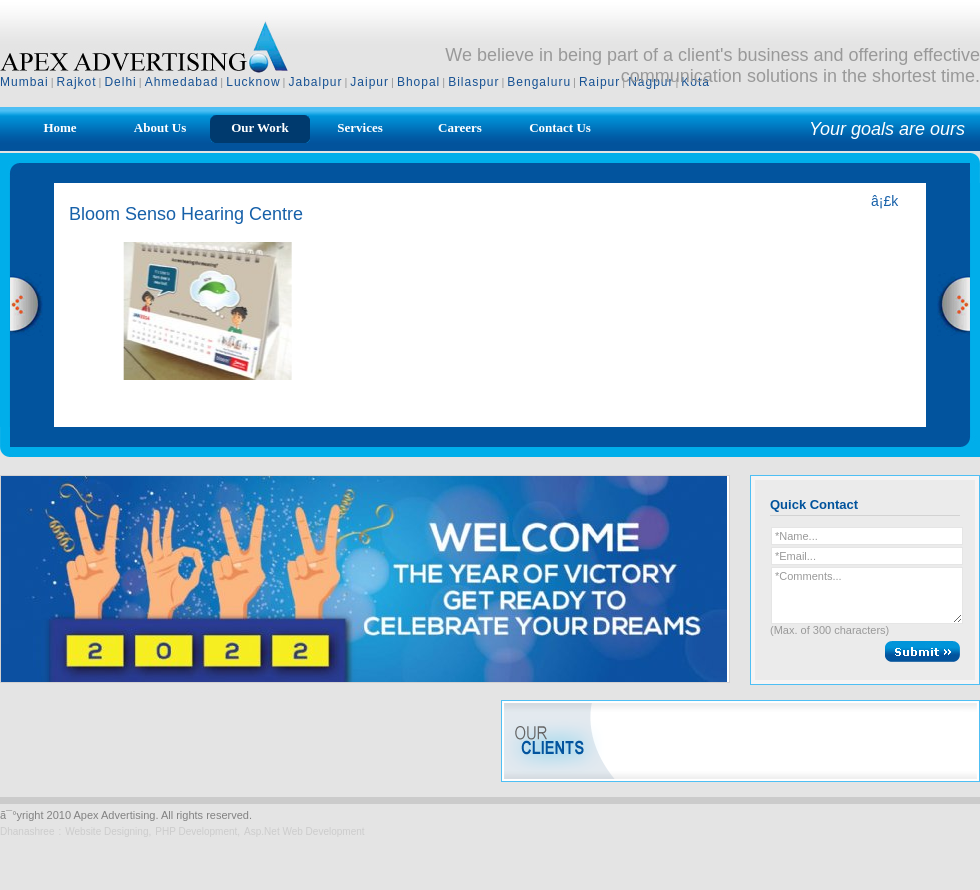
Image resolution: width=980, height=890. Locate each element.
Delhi (120, 82)
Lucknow (253, 82)
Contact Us (560, 127)
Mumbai (24, 82)
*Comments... (867, 595)
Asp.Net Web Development (304, 831)
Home (59, 127)
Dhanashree (27, 831)
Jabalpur (315, 82)
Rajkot (77, 82)
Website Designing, (108, 831)
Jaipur (369, 82)
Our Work (260, 127)
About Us (160, 127)
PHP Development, (197, 831)
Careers (460, 127)
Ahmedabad (182, 82)
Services (359, 127)
